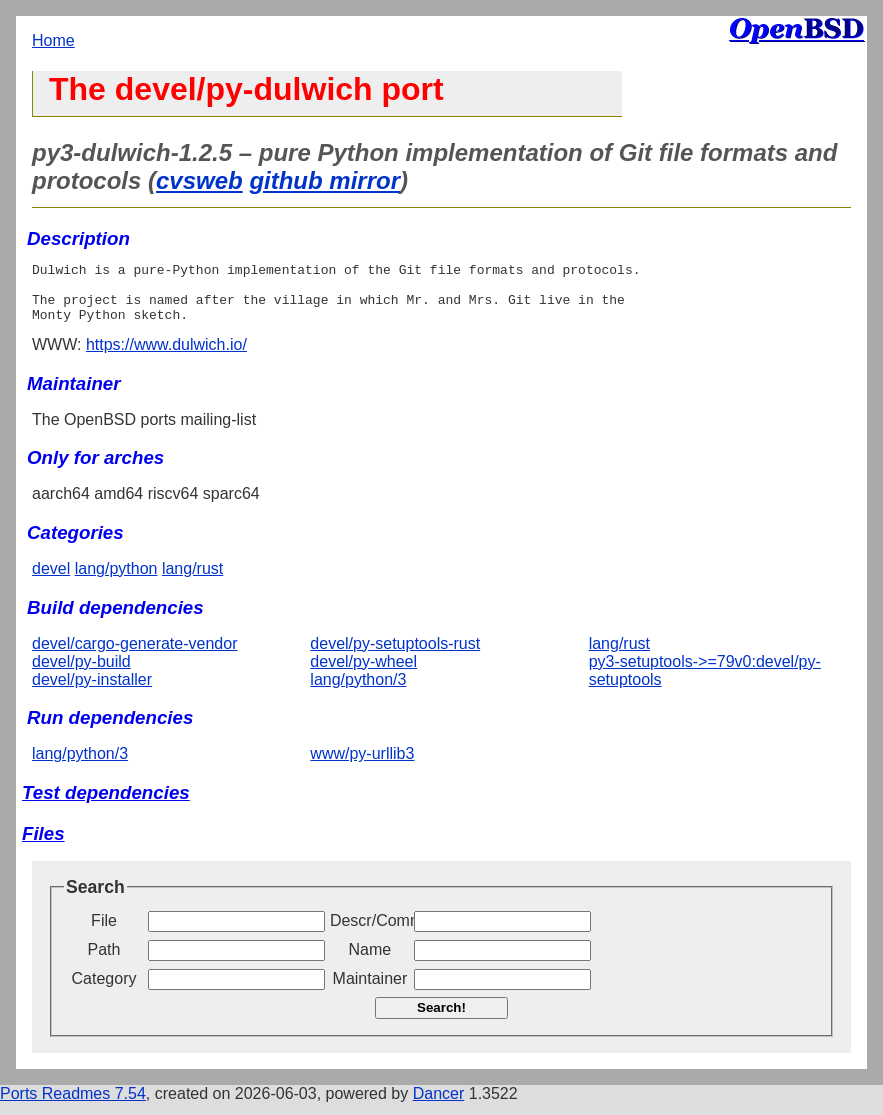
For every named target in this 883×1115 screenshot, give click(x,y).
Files (43, 845)
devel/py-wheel (363, 673)
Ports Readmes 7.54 (73, 1105)
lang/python (116, 580)
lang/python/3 (358, 691)
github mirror (324, 180)
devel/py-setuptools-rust (395, 655)
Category (104, 990)
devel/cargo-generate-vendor (134, 655)
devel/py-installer (92, 691)
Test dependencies (106, 804)
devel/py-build (81, 673)
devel (51, 580)
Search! (441, 1019)
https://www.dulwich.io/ (166, 356)
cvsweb (199, 180)
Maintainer (370, 990)
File (104, 932)
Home (53, 40)
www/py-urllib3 (362, 765)
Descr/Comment (370, 932)
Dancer (439, 1105)
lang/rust (192, 580)
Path (104, 961)
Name (370, 961)
